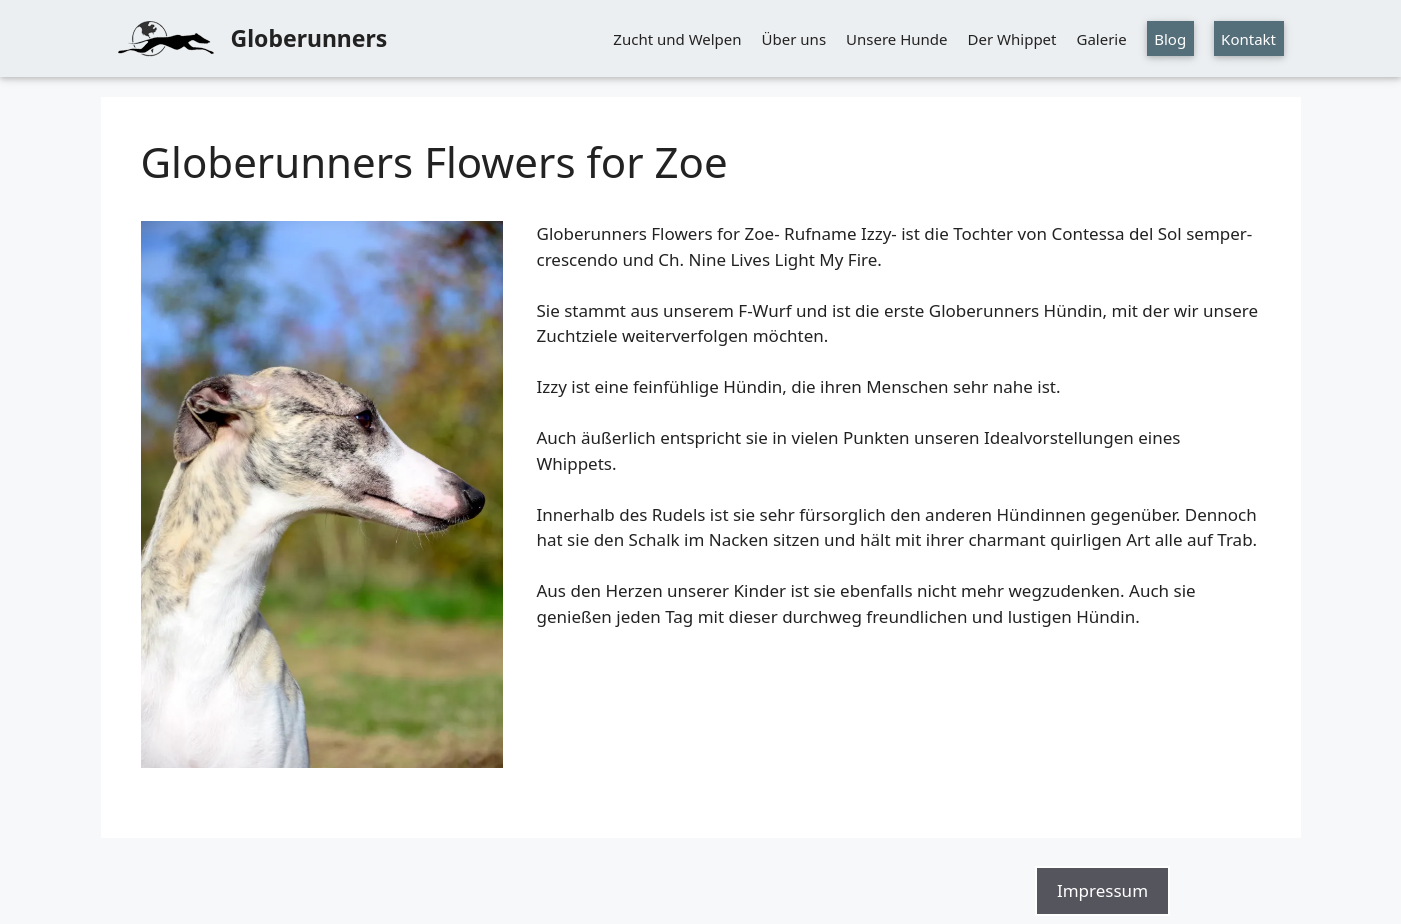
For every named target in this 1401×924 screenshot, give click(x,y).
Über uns (794, 39)
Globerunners (309, 38)
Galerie (1101, 39)
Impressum (1102, 890)
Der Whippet (1012, 39)
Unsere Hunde (896, 39)
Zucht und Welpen (677, 39)
